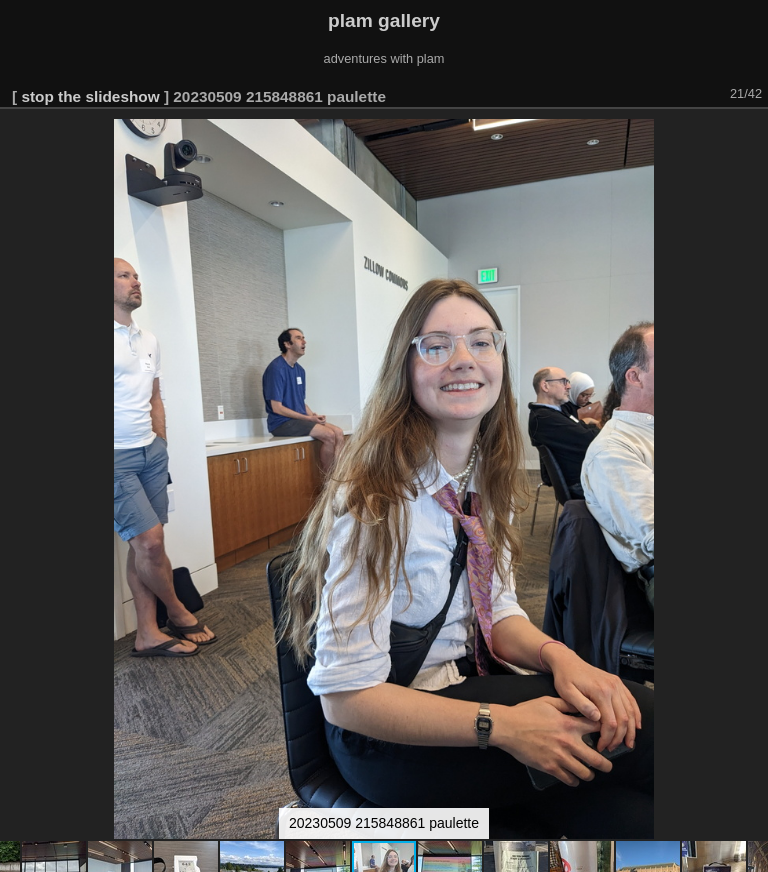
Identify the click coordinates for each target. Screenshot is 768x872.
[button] (750, 137)
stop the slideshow (90, 96)
